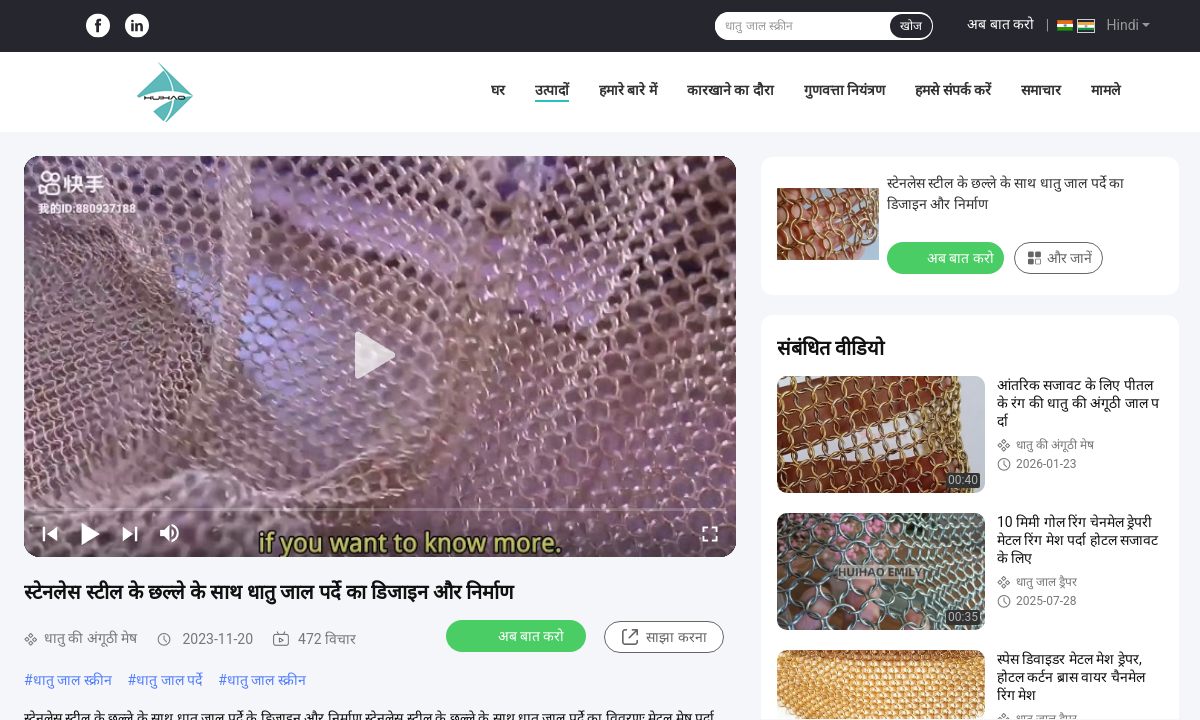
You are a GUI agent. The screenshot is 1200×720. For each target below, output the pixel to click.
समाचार (1041, 90)
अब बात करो (1000, 24)
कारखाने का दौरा (730, 90)
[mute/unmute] (170, 533)
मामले (1105, 90)
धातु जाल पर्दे (169, 680)
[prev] (50, 533)
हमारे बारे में (628, 90)
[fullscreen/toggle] (710, 533)
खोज (911, 26)
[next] (130, 533)
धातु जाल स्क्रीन (72, 680)
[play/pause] (90, 533)
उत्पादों (552, 90)
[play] (380, 356)
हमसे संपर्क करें (953, 90)
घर (498, 90)
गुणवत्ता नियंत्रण (844, 90)
